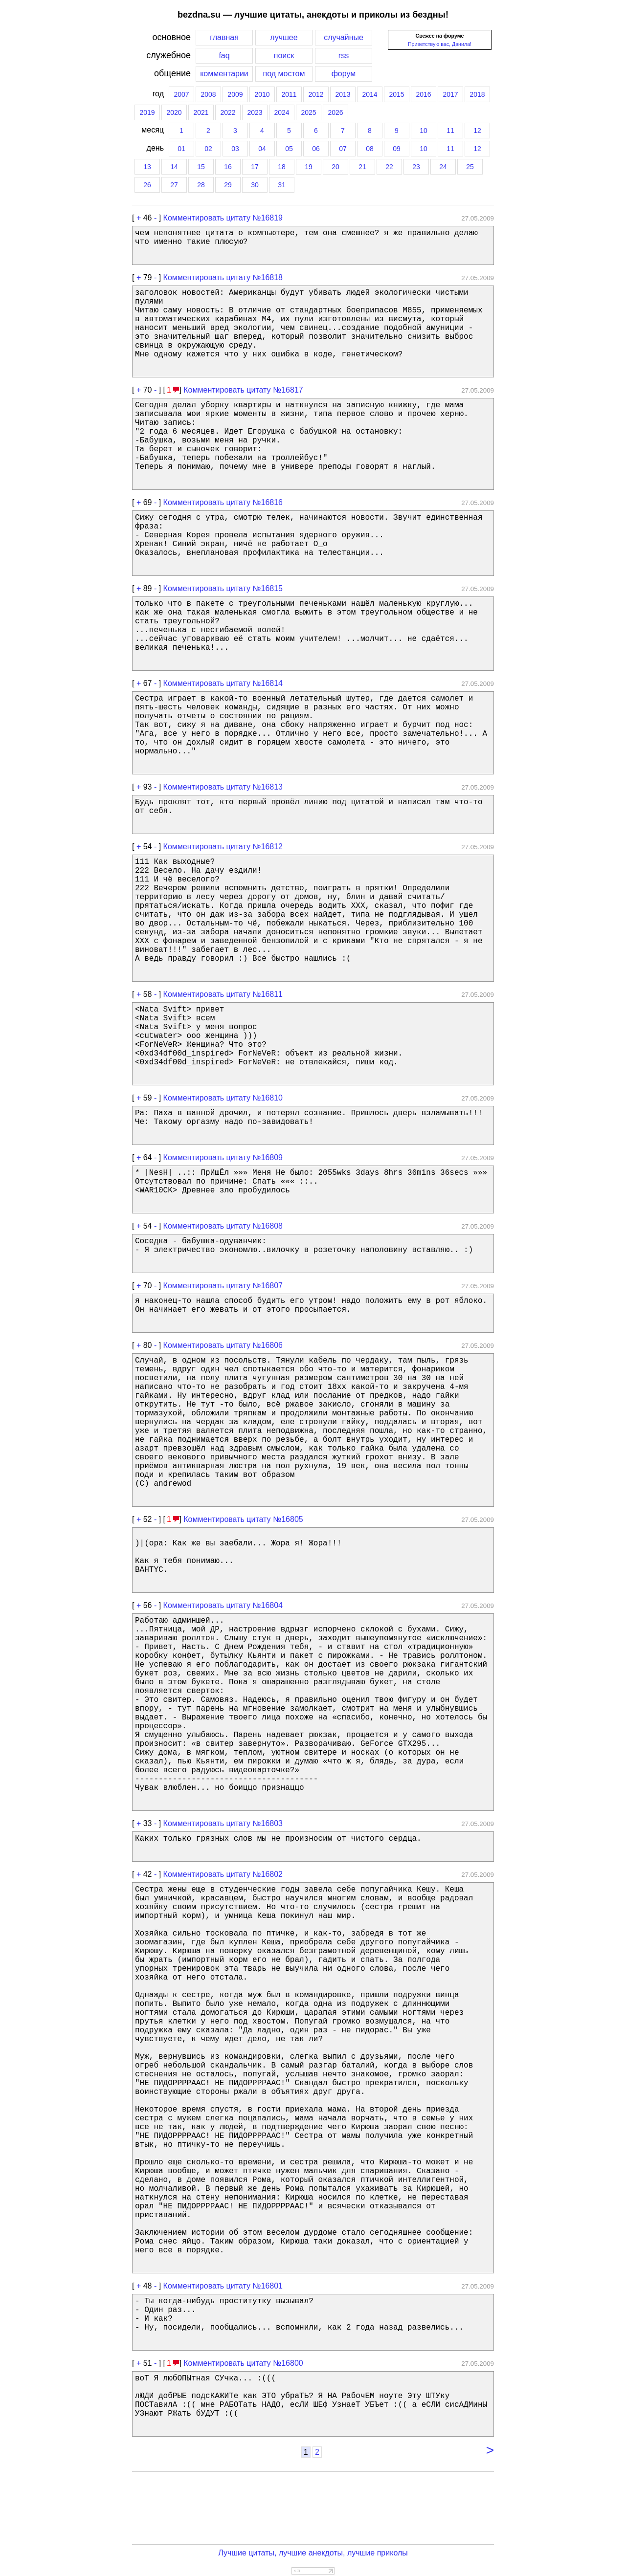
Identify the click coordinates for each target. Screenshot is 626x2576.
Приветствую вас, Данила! (439, 44)
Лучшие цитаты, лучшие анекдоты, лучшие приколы (313, 2553)
